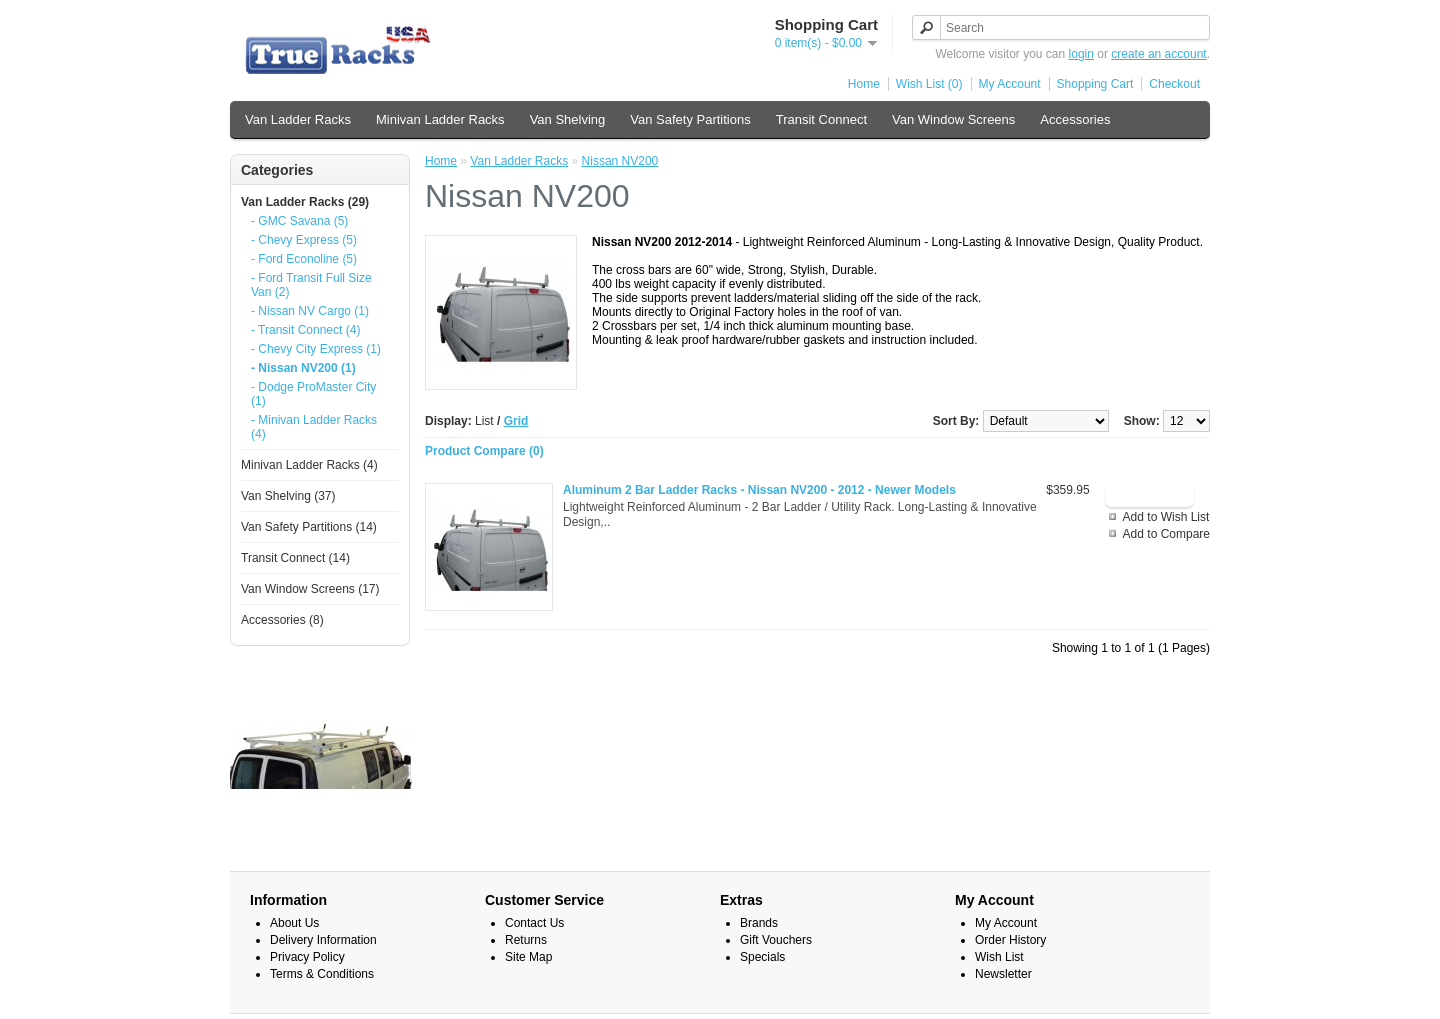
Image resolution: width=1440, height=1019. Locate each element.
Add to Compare (1166, 534)
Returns (526, 940)
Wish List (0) (929, 84)
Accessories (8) (282, 620)
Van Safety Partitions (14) (309, 527)
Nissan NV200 (620, 161)
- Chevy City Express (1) (316, 349)
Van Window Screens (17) (310, 589)
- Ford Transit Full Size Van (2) (311, 285)
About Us (294, 923)
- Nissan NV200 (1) (303, 368)
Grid (516, 421)
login (1081, 54)
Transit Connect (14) (295, 558)
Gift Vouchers (776, 940)
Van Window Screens (953, 119)
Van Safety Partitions (690, 119)
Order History (1010, 940)
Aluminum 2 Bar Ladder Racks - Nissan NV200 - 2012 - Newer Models (759, 490)
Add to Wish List (1166, 517)
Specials (762, 957)
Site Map (528, 957)
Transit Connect (821, 119)
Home (864, 84)
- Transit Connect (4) (305, 330)
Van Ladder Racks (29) (305, 202)
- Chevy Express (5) (304, 240)
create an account (1158, 54)
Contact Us (534, 923)
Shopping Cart (1095, 84)
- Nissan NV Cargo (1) (310, 311)
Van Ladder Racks (298, 119)
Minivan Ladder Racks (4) (309, 465)
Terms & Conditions (322, 974)
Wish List (999, 957)
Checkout (1174, 84)
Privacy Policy (307, 957)
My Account (1010, 84)
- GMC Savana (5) (299, 221)
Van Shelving (568, 119)
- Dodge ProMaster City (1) (313, 394)
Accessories (1075, 119)
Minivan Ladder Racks (440, 119)
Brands (759, 923)
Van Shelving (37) (288, 496)
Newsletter (1003, 974)
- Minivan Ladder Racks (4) (314, 427)
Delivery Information (323, 940)
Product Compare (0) (484, 451)
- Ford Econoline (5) (304, 259)
